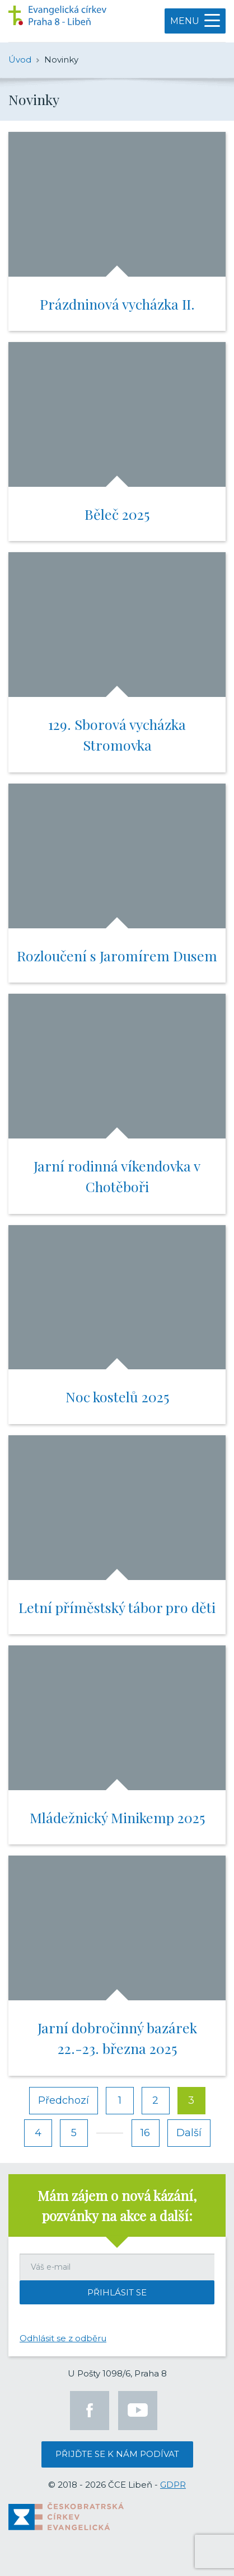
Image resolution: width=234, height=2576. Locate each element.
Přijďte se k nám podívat (117, 2454)
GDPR (173, 2484)
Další (189, 2133)
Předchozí (63, 2100)
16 (145, 2133)
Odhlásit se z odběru (63, 2338)
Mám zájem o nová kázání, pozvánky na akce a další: (117, 2205)
